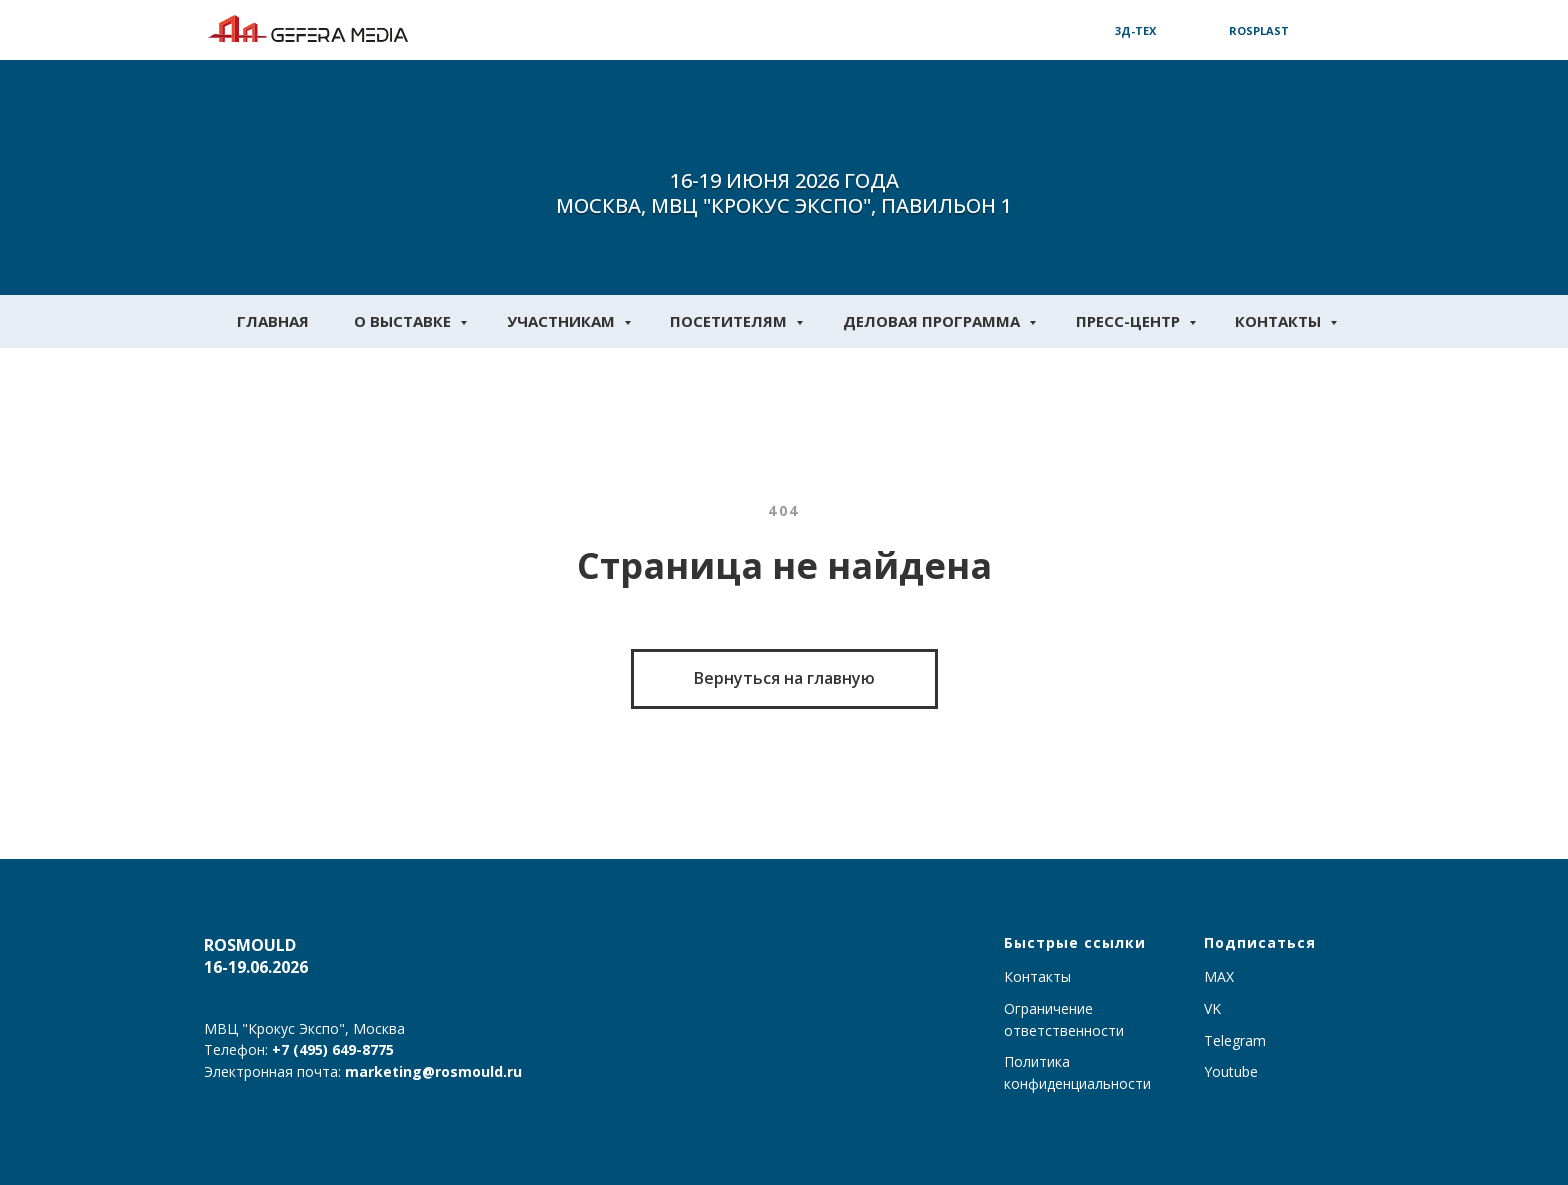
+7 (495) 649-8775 (333, 1049)
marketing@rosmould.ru (433, 1071)
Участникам (563, 321)
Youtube (1231, 1071)
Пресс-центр (1130, 321)
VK (1212, 1008)
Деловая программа (933, 321)
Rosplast (1259, 30)
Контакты (1280, 321)
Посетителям (730, 321)
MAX (1219, 976)
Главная (273, 321)
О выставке (404, 321)
